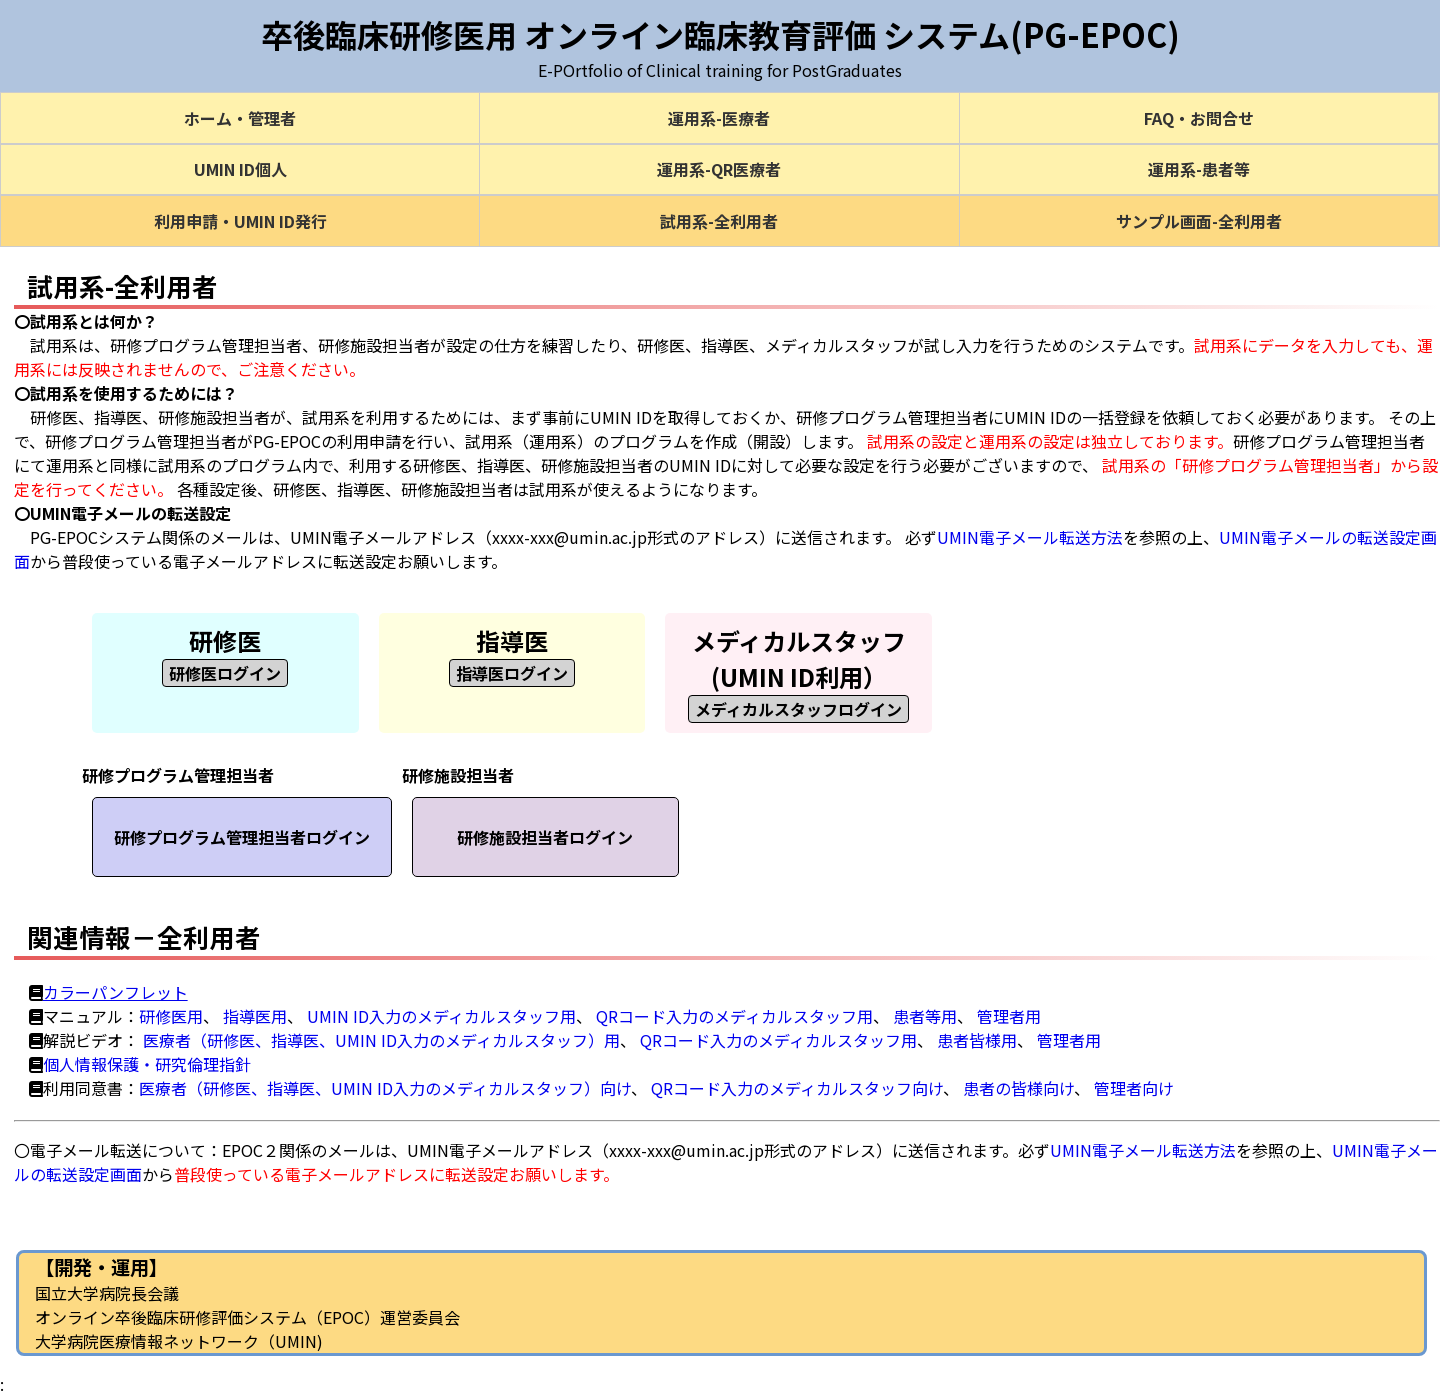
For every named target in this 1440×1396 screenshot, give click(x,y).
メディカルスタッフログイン (798, 709)
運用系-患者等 (1199, 169)
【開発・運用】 (101, 1267)
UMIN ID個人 (240, 169)
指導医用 (255, 1016)
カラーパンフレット (115, 992)
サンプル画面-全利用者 (1199, 221)
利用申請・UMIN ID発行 (240, 221)
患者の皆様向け (1018, 1088)
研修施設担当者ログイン (545, 837)
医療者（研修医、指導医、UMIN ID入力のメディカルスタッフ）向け (385, 1088)
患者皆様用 (977, 1040)
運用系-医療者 (719, 118)
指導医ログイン (512, 673)
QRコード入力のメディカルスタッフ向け (797, 1088)
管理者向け (1134, 1088)
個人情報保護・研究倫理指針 (147, 1064)
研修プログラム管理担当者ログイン (242, 837)
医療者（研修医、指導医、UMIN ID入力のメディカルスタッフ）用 (381, 1040)
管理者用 (1009, 1016)
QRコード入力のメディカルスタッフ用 (734, 1016)
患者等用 (925, 1016)
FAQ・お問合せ (1199, 118)
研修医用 (171, 1016)
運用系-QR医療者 (719, 169)
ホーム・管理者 (240, 118)
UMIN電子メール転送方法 (1030, 537)
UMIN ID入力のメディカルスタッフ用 (441, 1016)
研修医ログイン (225, 673)
